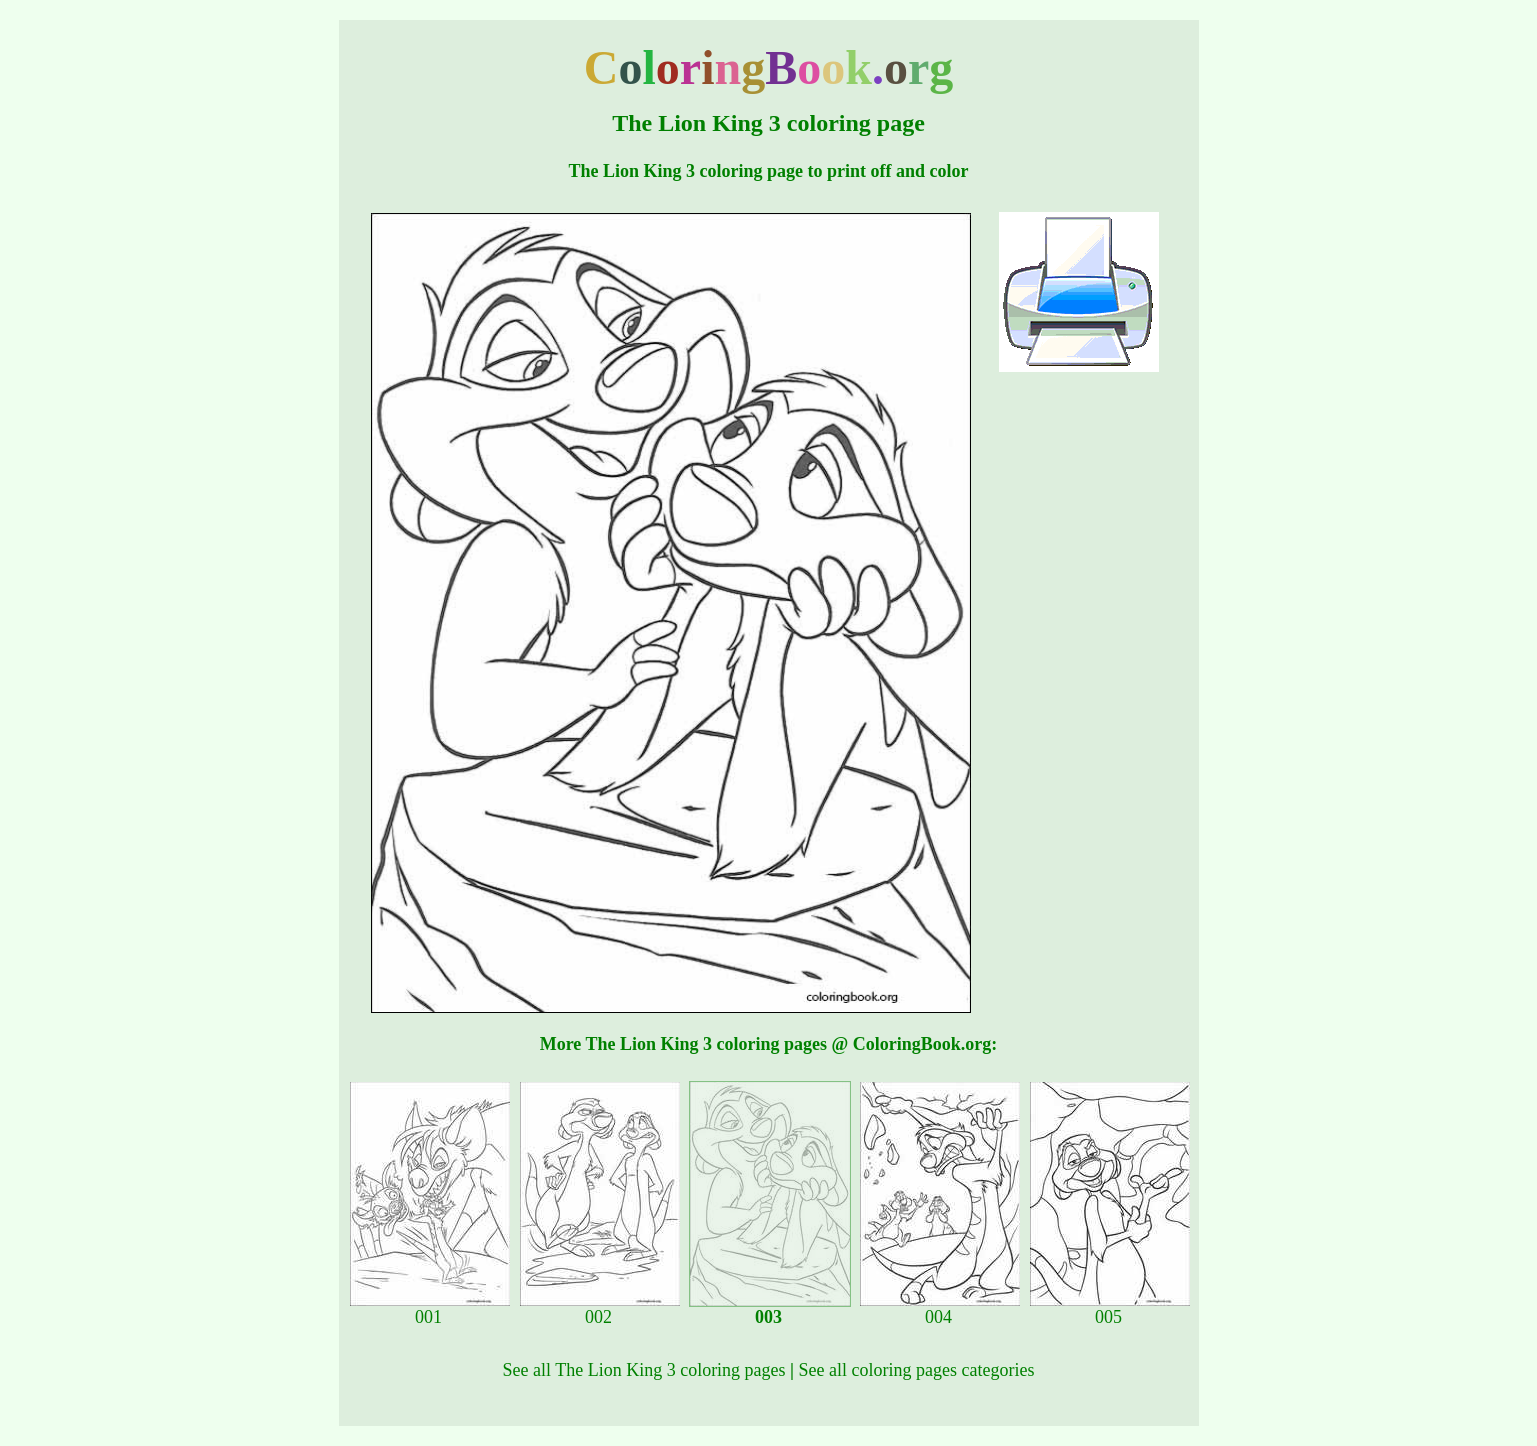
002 (600, 1309)
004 (940, 1309)
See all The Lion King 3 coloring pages (644, 1370)
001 (430, 1309)
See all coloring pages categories (917, 1370)
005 (1110, 1309)
